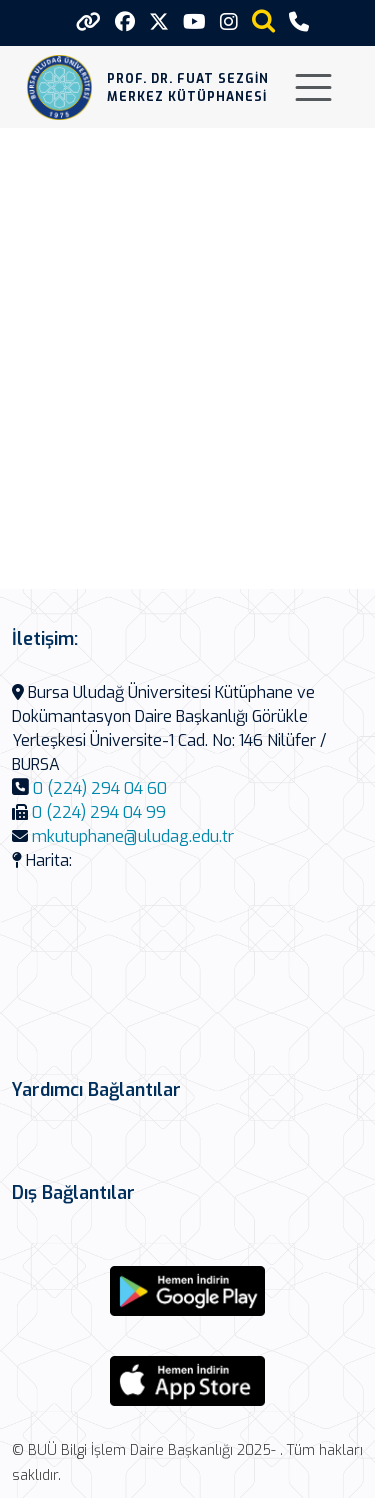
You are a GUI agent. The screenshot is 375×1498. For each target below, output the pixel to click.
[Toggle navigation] (313, 87)
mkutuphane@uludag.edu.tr (133, 836)
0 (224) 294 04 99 (99, 812)
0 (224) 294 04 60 (100, 788)
